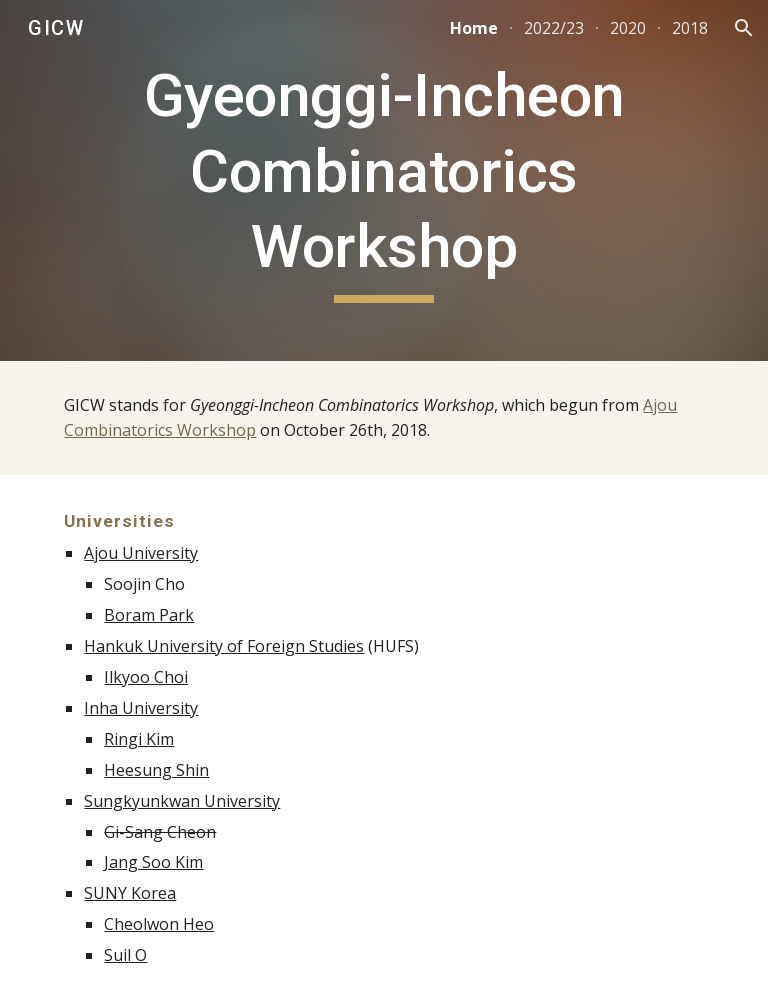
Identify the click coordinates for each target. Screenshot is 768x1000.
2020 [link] (628, 28)
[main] (383, 180)
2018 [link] (690, 28)
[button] (744, 28)
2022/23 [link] (554, 28)
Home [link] (474, 28)
